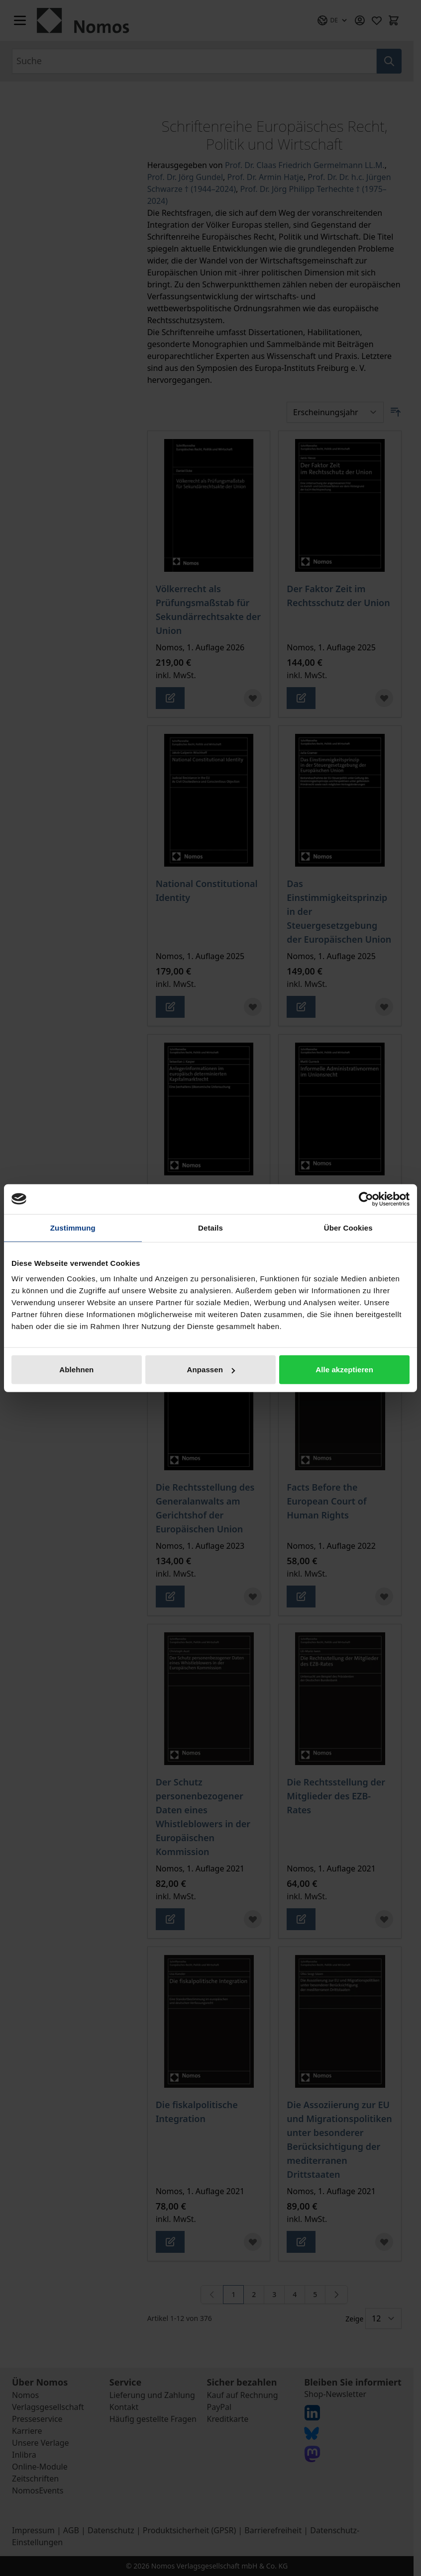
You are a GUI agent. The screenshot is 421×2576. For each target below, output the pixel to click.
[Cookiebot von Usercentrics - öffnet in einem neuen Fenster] (366, 1198)
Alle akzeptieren (344, 1369)
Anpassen (211, 1369)
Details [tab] (210, 1227)
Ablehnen (76, 1369)
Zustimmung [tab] (73, 1227)
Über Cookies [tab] (348, 1227)
